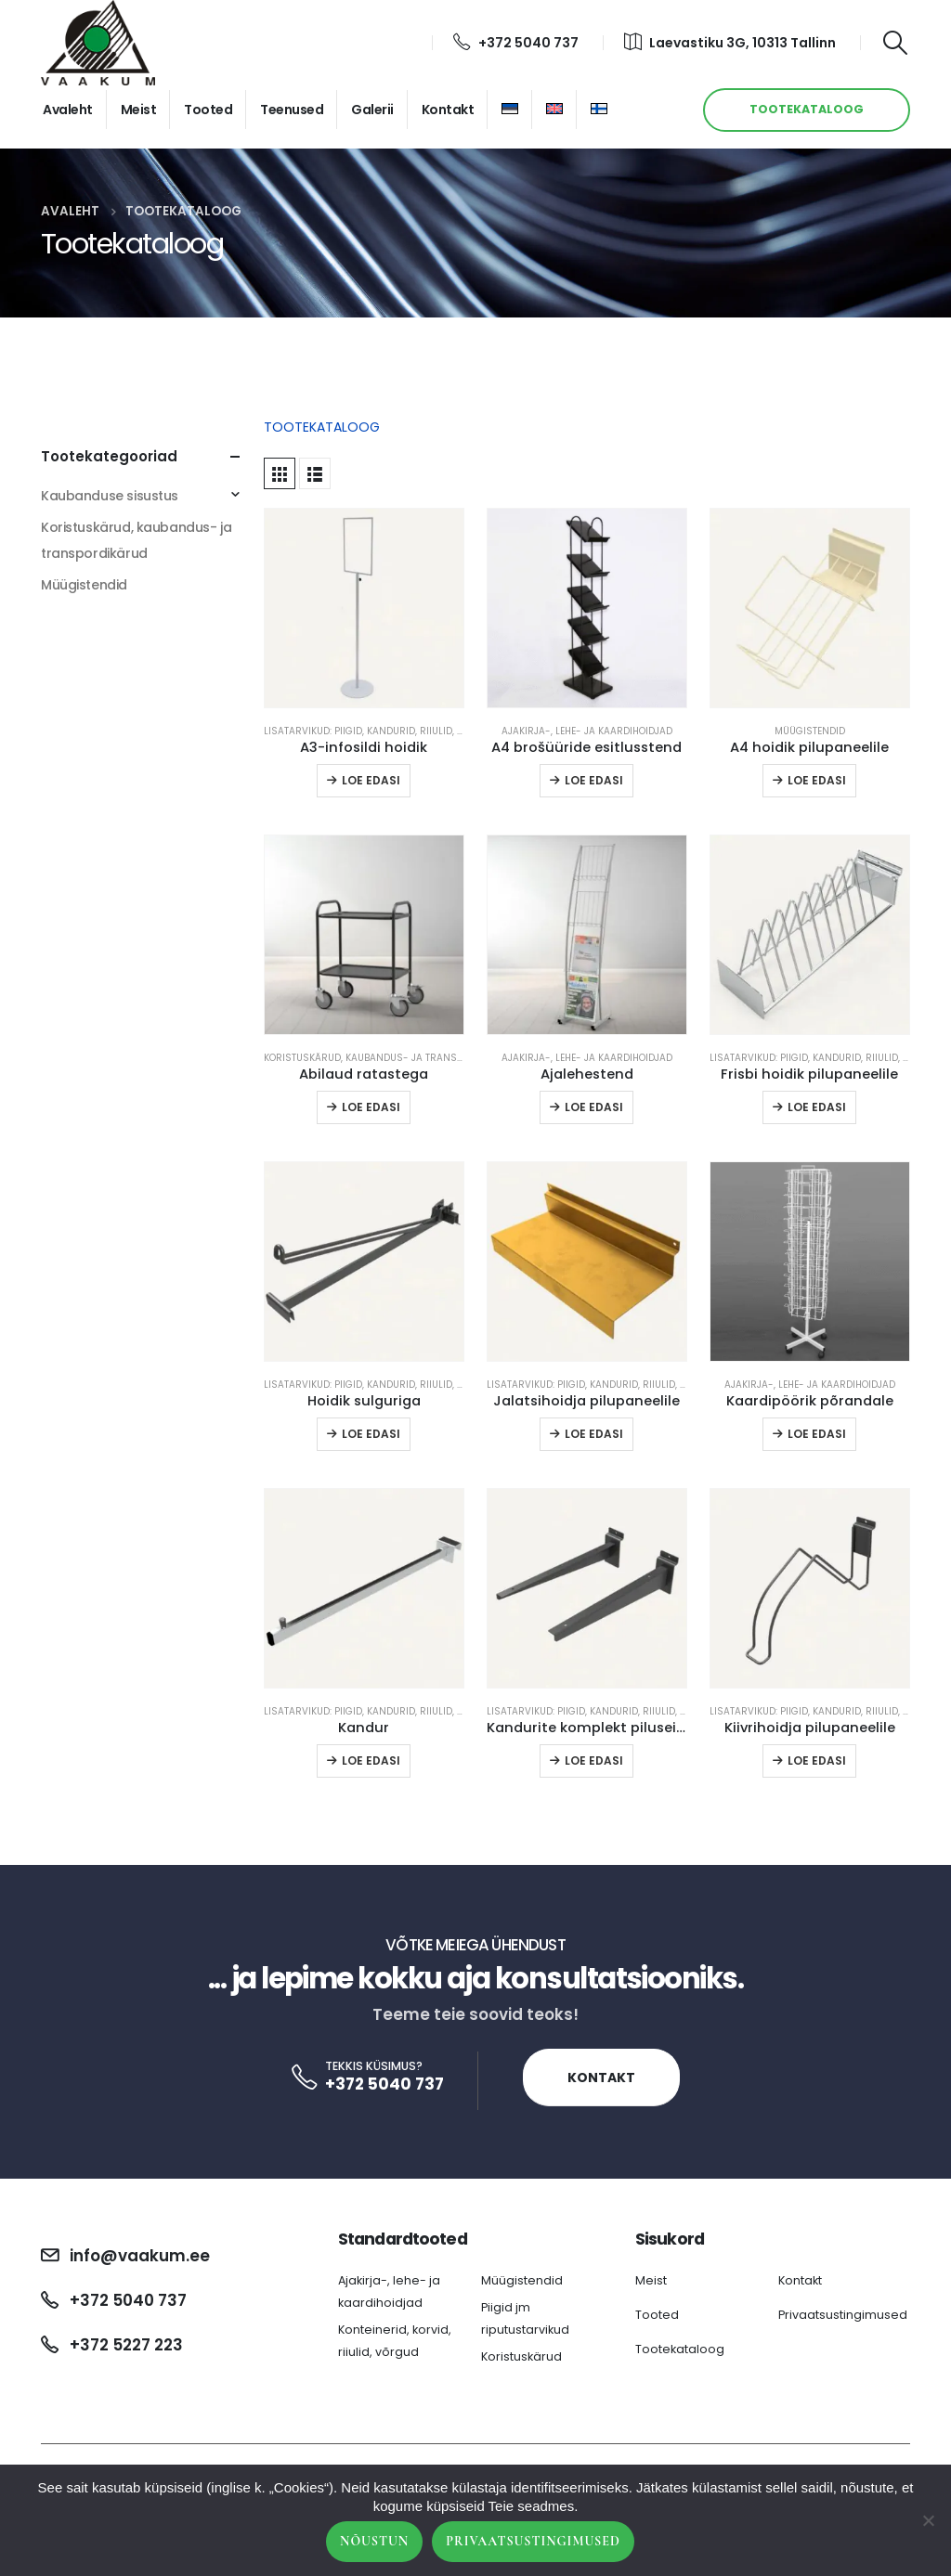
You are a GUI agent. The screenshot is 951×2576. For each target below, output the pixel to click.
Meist (139, 109)
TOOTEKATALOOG (806, 109)
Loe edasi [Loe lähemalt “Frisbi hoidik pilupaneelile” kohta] (817, 1107)
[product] (364, 608)
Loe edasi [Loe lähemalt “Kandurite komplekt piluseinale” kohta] (594, 1760)
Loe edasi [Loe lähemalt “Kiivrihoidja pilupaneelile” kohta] (817, 1760)
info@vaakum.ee (140, 2256)
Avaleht (68, 109)
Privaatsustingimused (842, 2315)
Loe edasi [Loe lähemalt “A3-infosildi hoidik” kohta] (371, 780)
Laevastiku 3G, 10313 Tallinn (730, 42)
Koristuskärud (521, 2356)
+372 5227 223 (126, 2345)
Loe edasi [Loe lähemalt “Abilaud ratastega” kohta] (371, 1107)
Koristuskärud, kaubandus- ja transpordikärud (390, 1058)
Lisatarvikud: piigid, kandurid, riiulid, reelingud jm (394, 731)
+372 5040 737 (516, 42)
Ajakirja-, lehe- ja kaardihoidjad (587, 731)
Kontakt (448, 109)
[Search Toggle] (895, 43)
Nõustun (374, 2541)
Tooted (208, 109)
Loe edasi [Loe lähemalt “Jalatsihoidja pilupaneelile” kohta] (594, 1434)
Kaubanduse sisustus (109, 495)
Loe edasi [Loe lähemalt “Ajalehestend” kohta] (594, 1107)
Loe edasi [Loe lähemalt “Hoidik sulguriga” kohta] (371, 1434)
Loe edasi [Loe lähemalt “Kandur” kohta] (371, 1760)
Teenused (291, 109)
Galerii (372, 109)
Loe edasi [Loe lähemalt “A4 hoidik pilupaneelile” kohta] (817, 780)
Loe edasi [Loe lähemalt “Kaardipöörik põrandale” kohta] (817, 1434)
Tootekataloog (679, 2349)
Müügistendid (810, 731)
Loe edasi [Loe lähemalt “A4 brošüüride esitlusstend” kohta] (594, 780)
